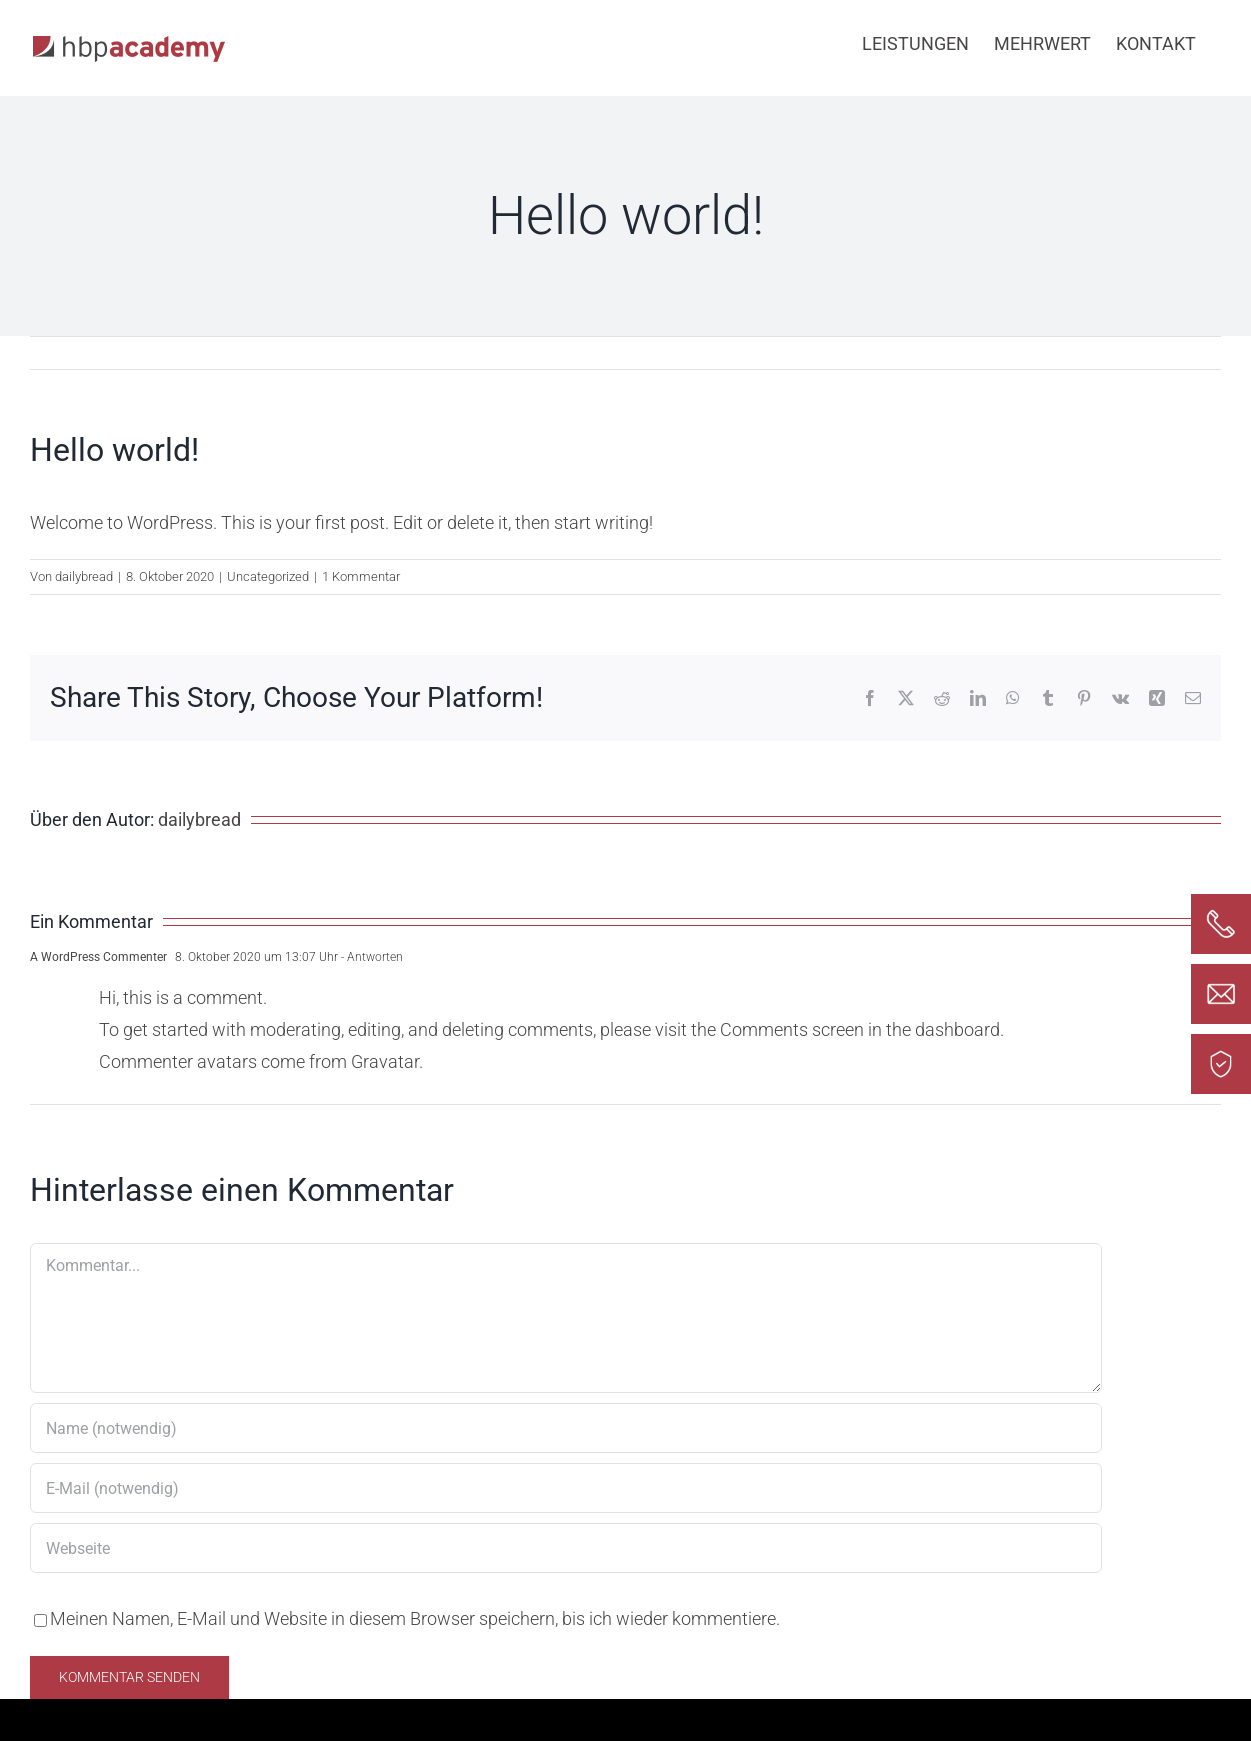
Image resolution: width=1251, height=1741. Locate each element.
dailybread (84, 576)
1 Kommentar (361, 576)
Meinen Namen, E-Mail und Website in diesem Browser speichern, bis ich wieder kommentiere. (415, 1618)
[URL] (566, 1548)
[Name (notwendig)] (566, 1428)
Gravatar (385, 1061)
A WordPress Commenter (98, 957)
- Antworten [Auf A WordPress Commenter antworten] (370, 957)
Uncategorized (268, 576)
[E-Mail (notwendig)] (566, 1488)
